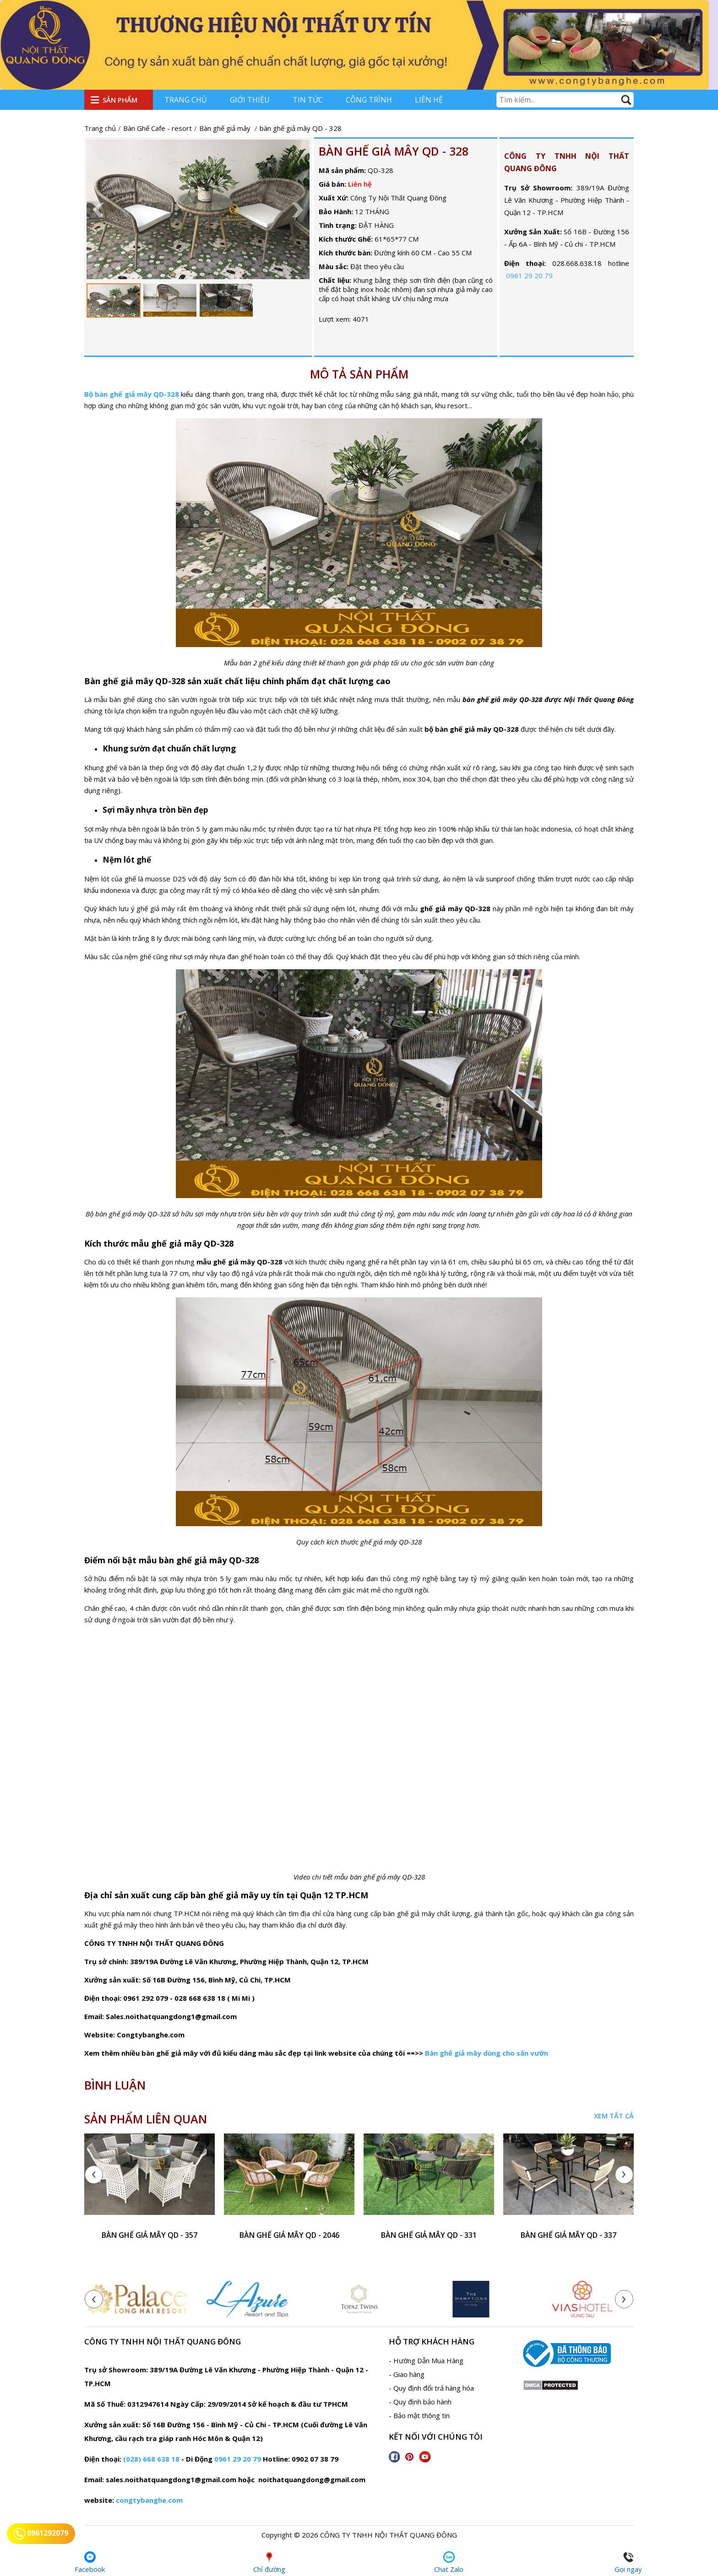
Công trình (369, 100)
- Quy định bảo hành (420, 2401)
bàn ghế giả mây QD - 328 (393, 151)
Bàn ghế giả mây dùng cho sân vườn (486, 2053)
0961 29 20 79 (529, 275)
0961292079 (41, 2533)
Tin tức (308, 100)
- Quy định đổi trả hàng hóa (431, 2387)
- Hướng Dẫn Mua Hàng (426, 2360)
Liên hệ (429, 100)
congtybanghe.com (149, 2500)
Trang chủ (185, 100)
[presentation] (98, 2175)
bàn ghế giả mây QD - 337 (568, 2235)
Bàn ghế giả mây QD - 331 (429, 2235)
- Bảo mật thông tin (419, 2415)
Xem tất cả (614, 2115)
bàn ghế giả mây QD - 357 (149, 2235)
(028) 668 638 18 (151, 2458)
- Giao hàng (406, 2374)
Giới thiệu (250, 100)
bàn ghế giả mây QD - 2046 (289, 2235)
